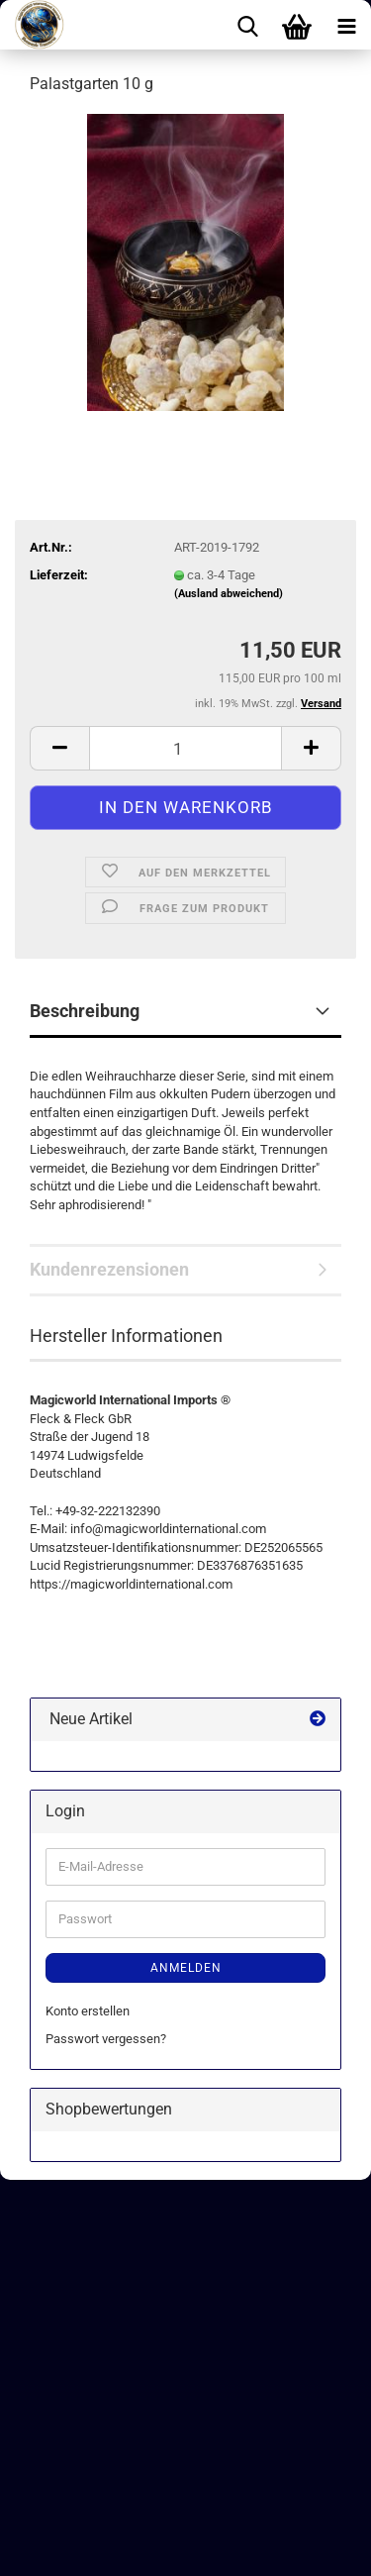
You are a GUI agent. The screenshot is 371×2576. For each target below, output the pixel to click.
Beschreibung (84, 1010)
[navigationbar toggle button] (346, 25)
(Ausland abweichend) (228, 593)
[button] (59, 748)
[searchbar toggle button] (247, 25)
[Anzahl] (185, 748)
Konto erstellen (88, 2011)
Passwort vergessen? (106, 2038)
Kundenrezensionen (109, 1269)
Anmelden (186, 1968)
